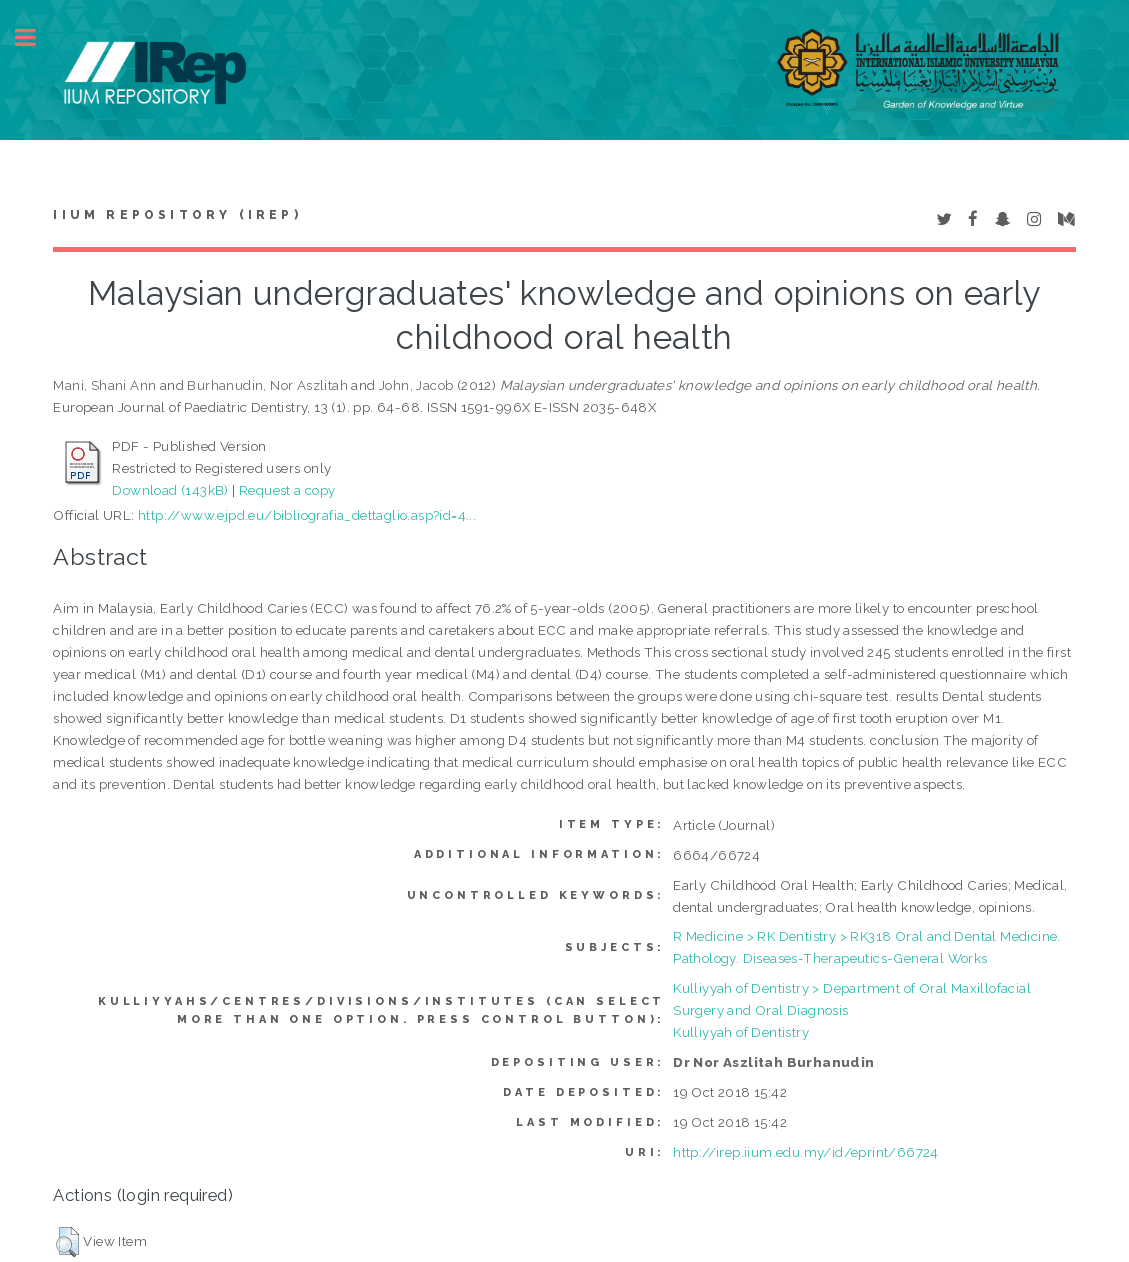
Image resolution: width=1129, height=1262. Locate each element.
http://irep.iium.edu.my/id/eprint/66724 (806, 1152)
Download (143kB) (170, 490)
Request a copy (287, 490)
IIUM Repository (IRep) (177, 215)
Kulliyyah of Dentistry (741, 1032)
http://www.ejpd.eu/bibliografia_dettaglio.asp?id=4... (307, 515)
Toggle (36, 37)
